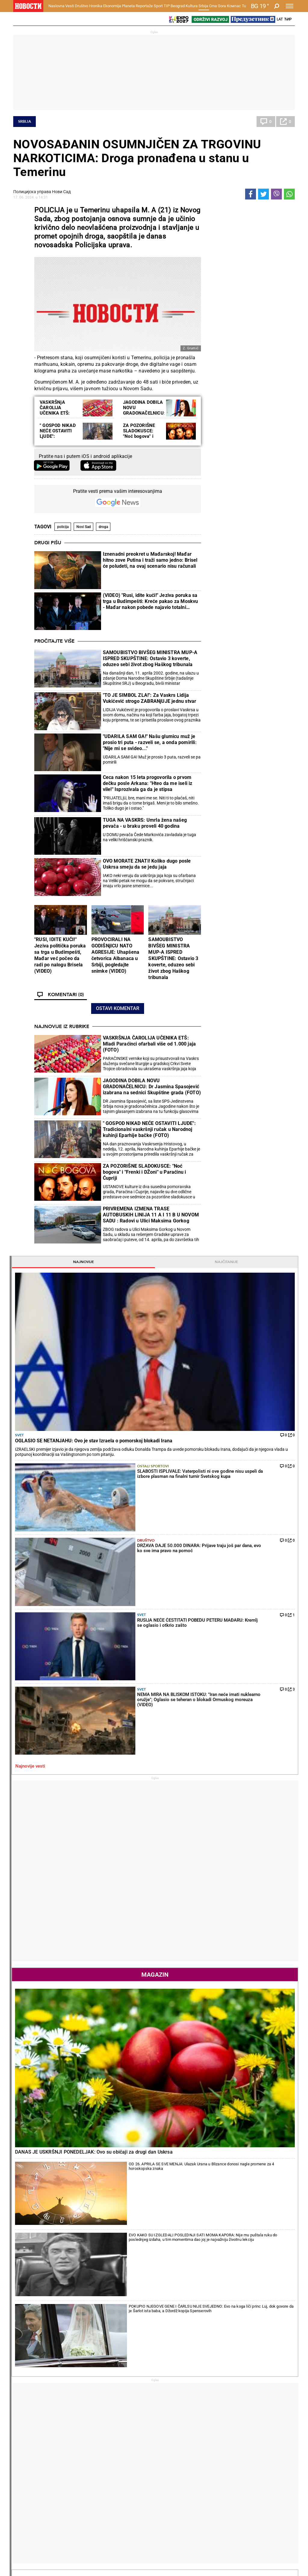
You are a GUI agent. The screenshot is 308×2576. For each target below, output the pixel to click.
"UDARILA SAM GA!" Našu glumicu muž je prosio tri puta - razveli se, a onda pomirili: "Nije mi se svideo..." (150, 742)
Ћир (288, 19)
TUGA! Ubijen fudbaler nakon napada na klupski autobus (186, 2264)
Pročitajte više (54, 641)
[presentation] (211, 1059)
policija (63, 527)
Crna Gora (217, 6)
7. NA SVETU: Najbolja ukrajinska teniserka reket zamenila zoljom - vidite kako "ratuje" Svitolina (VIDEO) (132, 2359)
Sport (158, 6)
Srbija (203, 6)
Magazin (249, 637)
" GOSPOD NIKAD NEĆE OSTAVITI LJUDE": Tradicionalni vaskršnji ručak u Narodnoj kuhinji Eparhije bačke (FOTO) (149, 1129)
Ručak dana (171, 2425)
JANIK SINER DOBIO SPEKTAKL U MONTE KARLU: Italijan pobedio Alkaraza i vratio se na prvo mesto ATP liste (132, 2308)
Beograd (178, 6)
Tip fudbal (121, 2459)
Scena (24, 2531)
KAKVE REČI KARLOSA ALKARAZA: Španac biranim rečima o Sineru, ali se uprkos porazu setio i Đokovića (132, 2283)
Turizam (267, 2500)
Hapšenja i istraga (129, 2412)
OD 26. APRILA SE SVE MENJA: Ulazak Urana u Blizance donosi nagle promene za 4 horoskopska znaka (267, 731)
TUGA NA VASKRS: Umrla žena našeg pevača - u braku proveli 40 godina (145, 823)
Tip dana (120, 2465)
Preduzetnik (219, 2419)
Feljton (70, 2412)
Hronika (95, 6)
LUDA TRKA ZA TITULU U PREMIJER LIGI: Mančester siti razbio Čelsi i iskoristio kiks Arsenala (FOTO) (203, 2359)
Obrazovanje (33, 2541)
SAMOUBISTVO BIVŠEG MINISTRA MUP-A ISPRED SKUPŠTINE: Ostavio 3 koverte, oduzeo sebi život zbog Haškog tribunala (150, 658)
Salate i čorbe (172, 2412)
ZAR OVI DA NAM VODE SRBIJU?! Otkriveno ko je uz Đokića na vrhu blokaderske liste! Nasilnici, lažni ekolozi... (59, 2359)
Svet (212, 272)
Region (262, 2412)
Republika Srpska (28, 2516)
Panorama (270, 2449)
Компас (234, 6)
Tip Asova (121, 2478)
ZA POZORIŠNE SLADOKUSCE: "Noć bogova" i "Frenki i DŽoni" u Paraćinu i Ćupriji (144, 1172)
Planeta (128, 6)
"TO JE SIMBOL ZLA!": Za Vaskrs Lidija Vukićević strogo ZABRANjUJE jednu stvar (149, 698)
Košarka (71, 2465)
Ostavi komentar (117, 1008)
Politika (216, 1370)
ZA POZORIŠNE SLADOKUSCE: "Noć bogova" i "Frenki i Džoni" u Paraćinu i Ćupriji (141, 436)
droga (103, 527)
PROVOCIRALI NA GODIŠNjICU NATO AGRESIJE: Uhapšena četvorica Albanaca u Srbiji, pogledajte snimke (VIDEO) (115, 955)
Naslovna (56, 6)
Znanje (214, 2471)
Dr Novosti (271, 2470)
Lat (280, 19)
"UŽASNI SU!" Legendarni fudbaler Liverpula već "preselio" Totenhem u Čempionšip (204, 2308)
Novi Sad (83, 527)
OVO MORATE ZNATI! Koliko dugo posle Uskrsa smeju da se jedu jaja (147, 864)
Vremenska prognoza (235, 1897)
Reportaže (144, 6)
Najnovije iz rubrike (61, 1026)
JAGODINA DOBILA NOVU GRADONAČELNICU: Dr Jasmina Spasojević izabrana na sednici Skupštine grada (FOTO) (152, 1086)
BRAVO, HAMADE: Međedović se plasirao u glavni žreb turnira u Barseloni (132, 2333)
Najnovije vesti (223, 428)
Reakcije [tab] (271, 1307)
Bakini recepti (172, 2419)
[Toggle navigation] (289, 6)
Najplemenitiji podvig (35, 2465)
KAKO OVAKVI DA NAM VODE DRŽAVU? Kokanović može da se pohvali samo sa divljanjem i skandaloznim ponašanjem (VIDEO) (59, 2308)
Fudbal (169, 2206)
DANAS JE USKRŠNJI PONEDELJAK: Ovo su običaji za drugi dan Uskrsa (248, 706)
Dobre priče (26, 2412)
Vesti (69, 6)
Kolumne (24, 2419)
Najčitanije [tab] (272, 210)
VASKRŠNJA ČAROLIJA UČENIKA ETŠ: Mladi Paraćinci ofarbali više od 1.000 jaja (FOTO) (149, 1044)
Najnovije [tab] (227, 210)
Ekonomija (112, 6)
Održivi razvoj (226, 2449)
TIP (167, 6)
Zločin (117, 2406)
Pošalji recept (172, 2437)
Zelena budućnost (225, 2478)
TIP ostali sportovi (129, 2471)
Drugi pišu (47, 542)
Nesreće (119, 2425)
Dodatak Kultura (175, 2465)
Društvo (81, 6)
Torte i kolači (171, 2406)
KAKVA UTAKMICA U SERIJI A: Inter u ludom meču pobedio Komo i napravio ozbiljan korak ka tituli (204, 2333)
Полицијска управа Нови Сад (42, 191)
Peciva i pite (171, 2431)
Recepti (168, 2396)
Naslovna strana (229, 1003)
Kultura (192, 6)
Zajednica (217, 2465)
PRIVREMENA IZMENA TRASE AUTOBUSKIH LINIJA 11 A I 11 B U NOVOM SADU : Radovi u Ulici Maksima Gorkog (151, 1215)
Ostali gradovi (223, 2025)
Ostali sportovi (255, 316)
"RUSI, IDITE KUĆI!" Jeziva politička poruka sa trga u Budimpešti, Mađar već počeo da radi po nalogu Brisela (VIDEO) (60, 955)
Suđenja (119, 2419)
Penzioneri (73, 2419)
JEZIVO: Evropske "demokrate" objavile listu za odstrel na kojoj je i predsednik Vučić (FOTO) (60, 2283)
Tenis (93, 2206)
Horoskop (218, 1791)
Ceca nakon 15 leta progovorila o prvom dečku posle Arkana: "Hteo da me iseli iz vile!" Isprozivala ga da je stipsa (147, 783)
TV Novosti (170, 2471)
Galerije (27, 2551)
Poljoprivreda (220, 2412)
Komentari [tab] (227, 1307)
